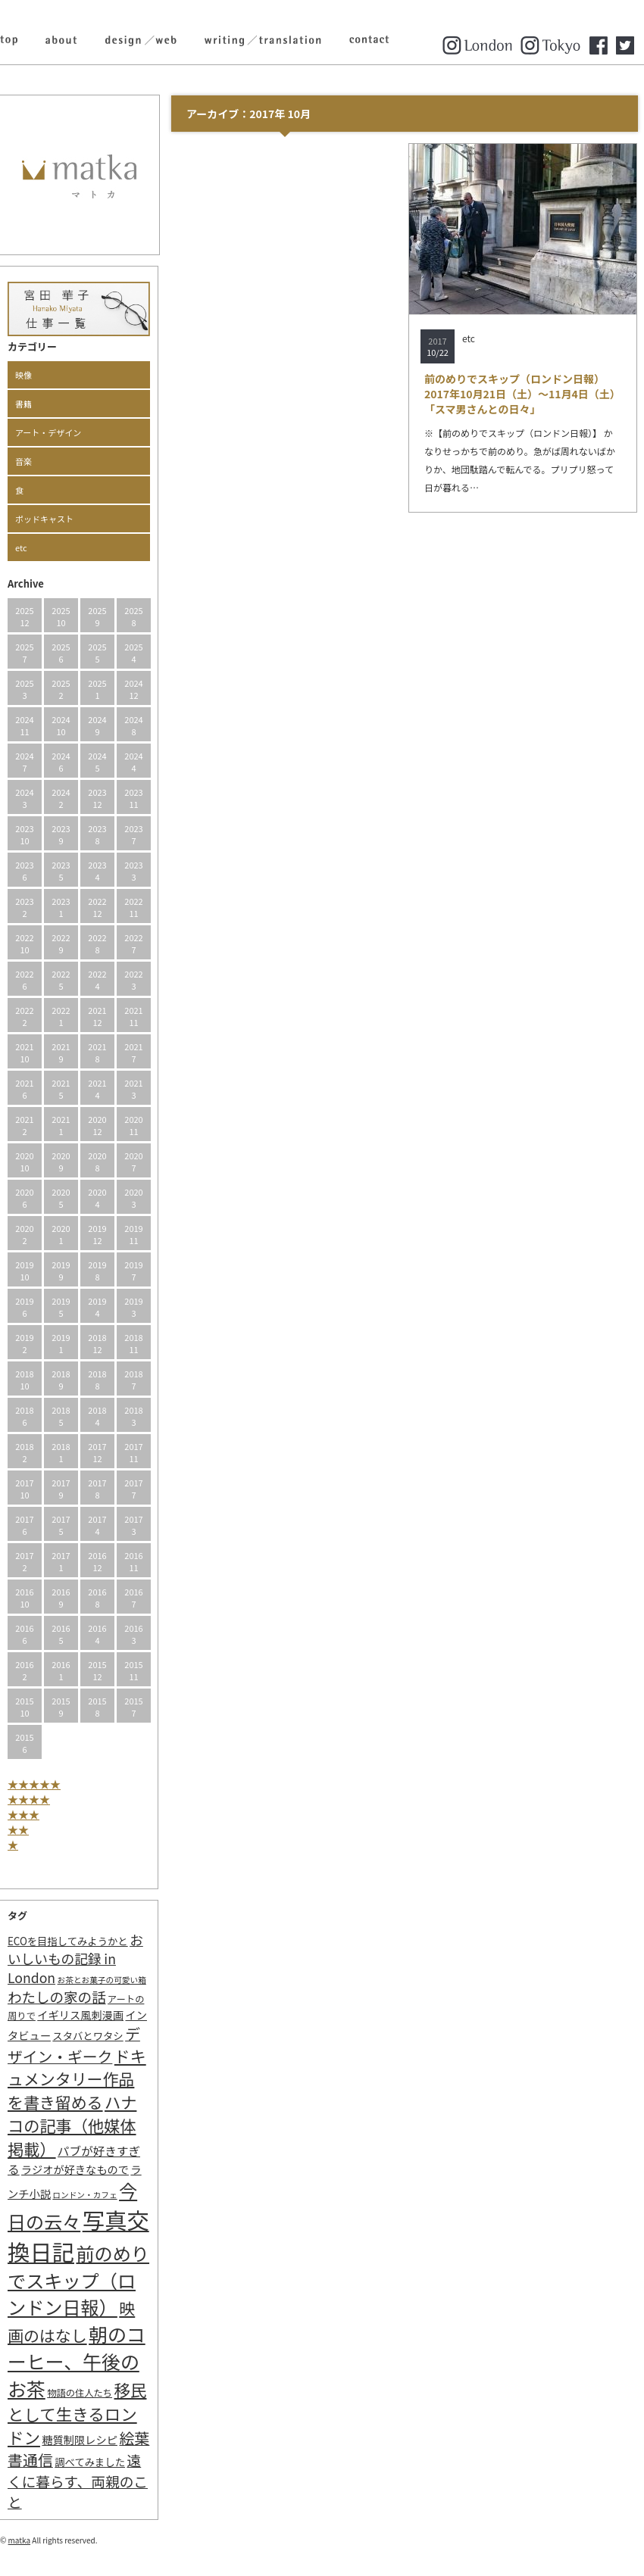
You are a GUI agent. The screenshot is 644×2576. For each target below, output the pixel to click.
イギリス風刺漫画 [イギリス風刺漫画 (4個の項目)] (80, 2014)
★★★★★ (34, 1784)
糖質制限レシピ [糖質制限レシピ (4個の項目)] (79, 2439)
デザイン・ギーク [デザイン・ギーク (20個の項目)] (74, 2044)
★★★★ (29, 1799)
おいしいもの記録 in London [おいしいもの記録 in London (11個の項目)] (75, 1958)
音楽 (23, 461)
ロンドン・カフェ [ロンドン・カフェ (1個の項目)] (84, 2194)
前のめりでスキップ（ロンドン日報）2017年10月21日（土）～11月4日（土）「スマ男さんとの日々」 (522, 393)
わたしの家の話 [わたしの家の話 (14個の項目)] (57, 1997)
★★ (18, 1829)
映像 (23, 375)
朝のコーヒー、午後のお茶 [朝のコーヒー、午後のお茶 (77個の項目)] (76, 2361)
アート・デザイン (48, 432)
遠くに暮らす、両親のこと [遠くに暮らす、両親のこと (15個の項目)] (78, 2481)
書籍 (23, 404)
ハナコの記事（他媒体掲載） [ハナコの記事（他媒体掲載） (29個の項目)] (72, 2125)
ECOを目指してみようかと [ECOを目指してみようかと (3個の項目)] (68, 1941)
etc (21, 547)
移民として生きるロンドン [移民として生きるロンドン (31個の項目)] (77, 2413)
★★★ (23, 1814)
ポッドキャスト (44, 519)
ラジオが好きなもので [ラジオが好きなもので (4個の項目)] (75, 2169)
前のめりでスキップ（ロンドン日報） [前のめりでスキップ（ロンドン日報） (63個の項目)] (78, 2280)
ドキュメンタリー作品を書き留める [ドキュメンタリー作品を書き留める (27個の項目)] (77, 2078)
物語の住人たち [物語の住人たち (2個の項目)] (79, 2393)
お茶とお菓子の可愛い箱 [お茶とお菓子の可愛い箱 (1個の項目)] (102, 1979)
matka (19, 2540)
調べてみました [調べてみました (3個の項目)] (90, 2462)
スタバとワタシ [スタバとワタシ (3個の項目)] (87, 2036)
